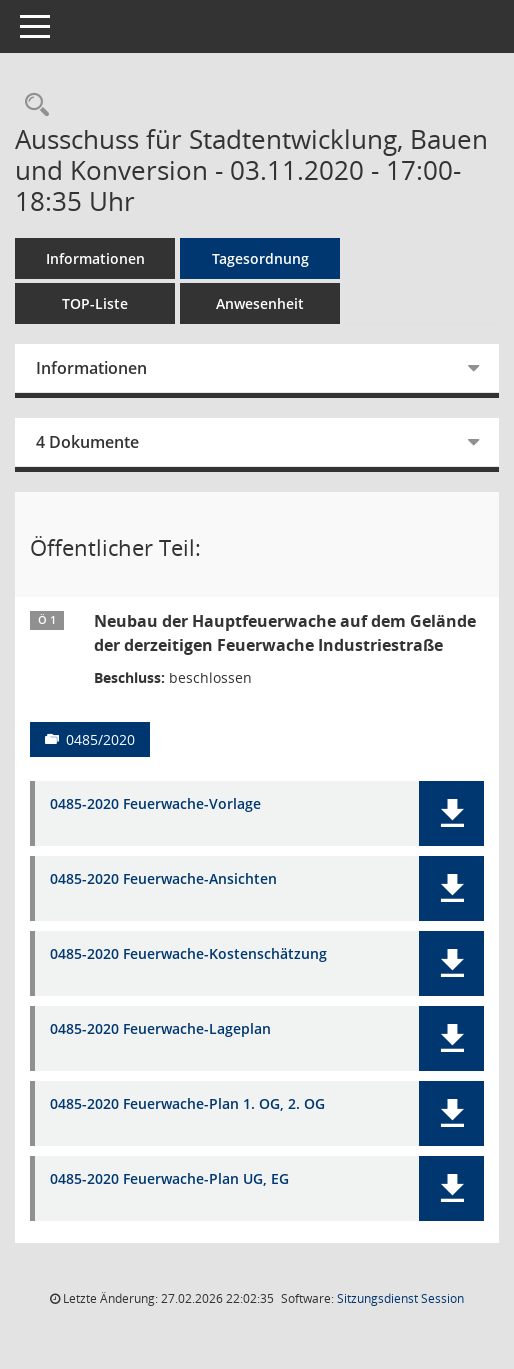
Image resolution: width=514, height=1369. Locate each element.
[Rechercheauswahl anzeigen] (32, 105)
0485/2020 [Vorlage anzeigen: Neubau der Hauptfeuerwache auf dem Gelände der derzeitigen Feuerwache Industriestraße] (100, 739)
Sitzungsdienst (400, 1298)
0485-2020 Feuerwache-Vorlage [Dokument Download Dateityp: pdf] (155, 804)
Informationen (95, 258)
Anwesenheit (260, 303)
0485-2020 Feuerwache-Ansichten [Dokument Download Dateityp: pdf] (163, 879)
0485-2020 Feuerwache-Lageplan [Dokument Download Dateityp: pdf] (160, 1029)
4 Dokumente (87, 442)
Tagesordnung (260, 258)
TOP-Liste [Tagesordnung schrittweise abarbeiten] (95, 303)
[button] (451, 813)
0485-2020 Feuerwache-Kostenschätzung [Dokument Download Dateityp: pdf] (188, 954)
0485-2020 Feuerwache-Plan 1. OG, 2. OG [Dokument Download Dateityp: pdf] (187, 1104)
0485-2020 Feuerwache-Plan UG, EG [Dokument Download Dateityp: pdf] (169, 1179)
